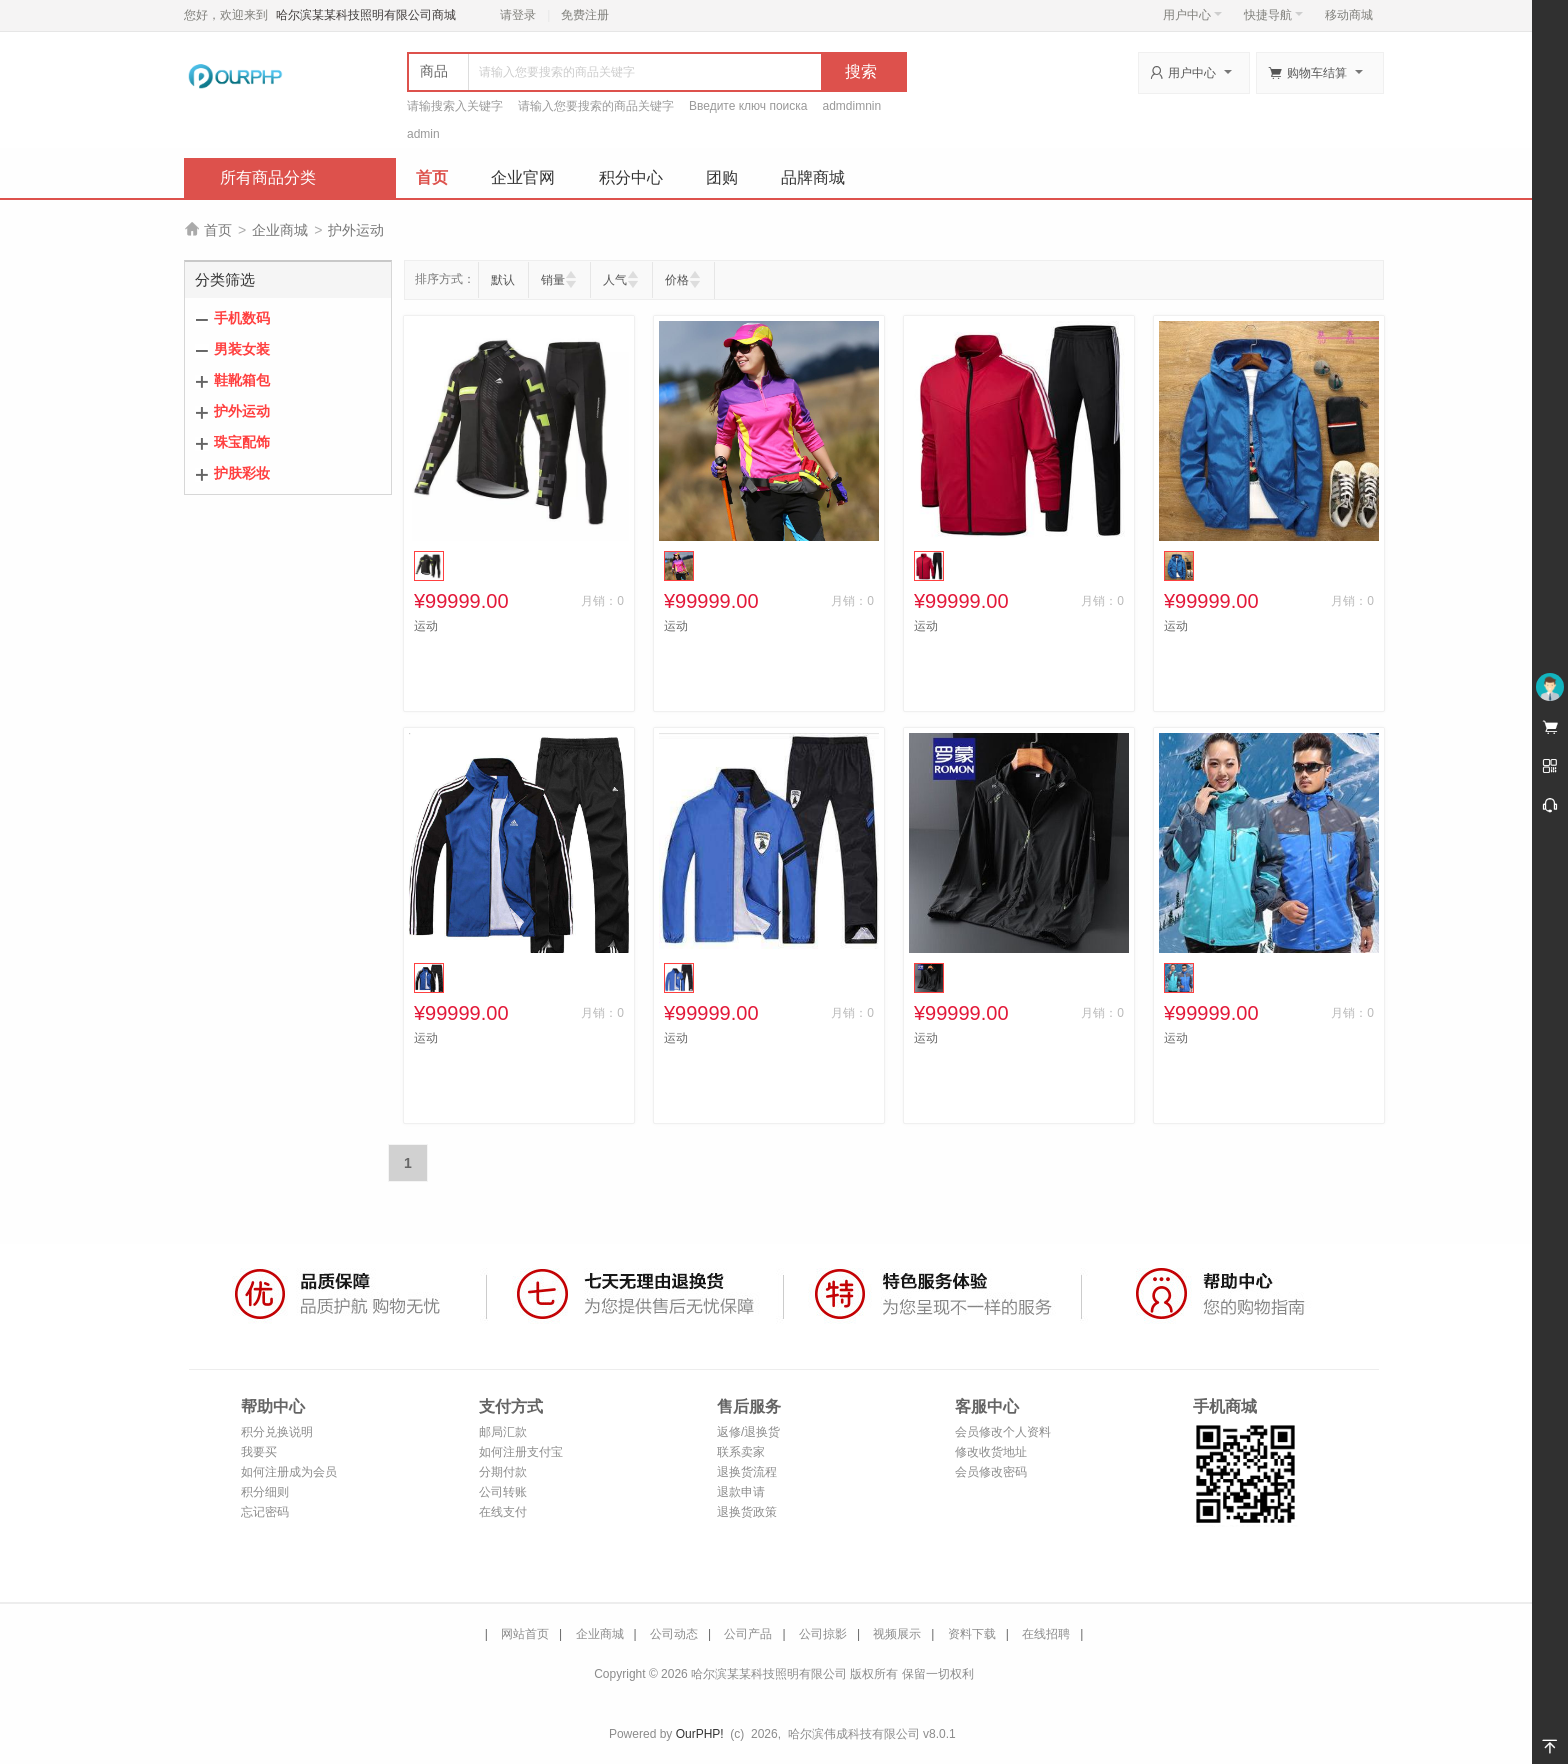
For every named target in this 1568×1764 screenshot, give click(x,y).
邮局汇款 (503, 1432)
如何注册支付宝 (521, 1452)
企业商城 (280, 230)
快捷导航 (1273, 15)
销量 (553, 280)
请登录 (518, 15)
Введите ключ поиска (748, 106)
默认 (503, 280)
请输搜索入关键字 (455, 106)
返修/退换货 (748, 1432)
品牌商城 (813, 177)
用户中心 (1192, 15)
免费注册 (585, 15)
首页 (432, 177)
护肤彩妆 (242, 473)
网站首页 (525, 1634)
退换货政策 (747, 1512)
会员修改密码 (991, 1472)
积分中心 (631, 177)
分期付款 (503, 1472)
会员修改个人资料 (1003, 1432)
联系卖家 (741, 1452)
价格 (677, 280)
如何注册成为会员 (289, 1472)
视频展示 (897, 1634)
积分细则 (265, 1492)
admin (423, 134)
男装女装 (242, 349)
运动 (426, 626)
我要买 (259, 1452)
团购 (722, 177)
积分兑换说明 (277, 1432)
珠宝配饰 (242, 442)
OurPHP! (700, 1734)
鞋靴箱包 (242, 380)
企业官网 (523, 177)
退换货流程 (747, 1472)
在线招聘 (1046, 1634)
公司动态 (674, 1634)
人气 (615, 280)
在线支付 (503, 1512)
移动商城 (1349, 15)
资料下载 (972, 1634)
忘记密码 (265, 1512)
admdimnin (852, 106)
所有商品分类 (268, 177)
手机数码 (242, 318)
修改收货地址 (991, 1452)
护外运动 (356, 230)
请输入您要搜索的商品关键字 (596, 106)
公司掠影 (823, 1634)
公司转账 (503, 1492)
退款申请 (741, 1492)
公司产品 (748, 1634)
